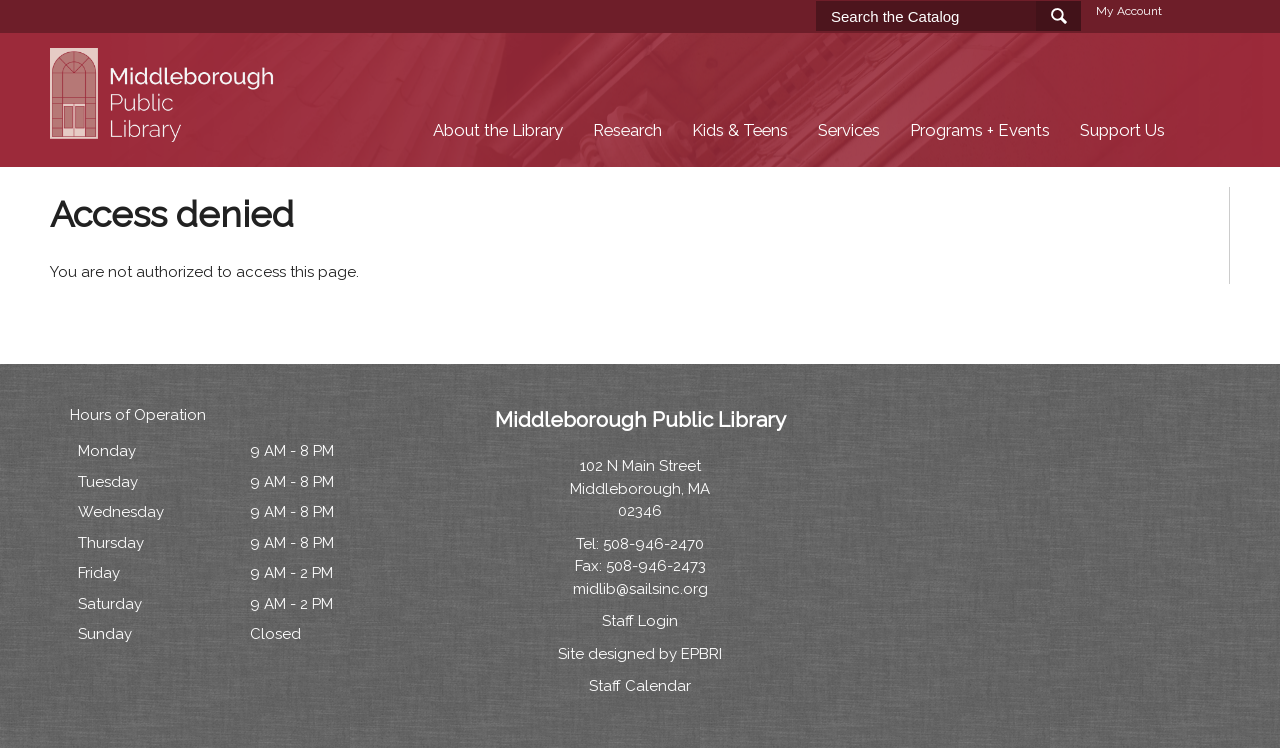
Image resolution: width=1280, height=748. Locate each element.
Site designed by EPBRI (640, 654)
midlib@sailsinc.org (640, 589)
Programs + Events (980, 130)
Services (849, 130)
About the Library (498, 130)
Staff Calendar (640, 686)
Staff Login (640, 621)
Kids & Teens (740, 130)
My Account (1129, 11)
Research (627, 130)
